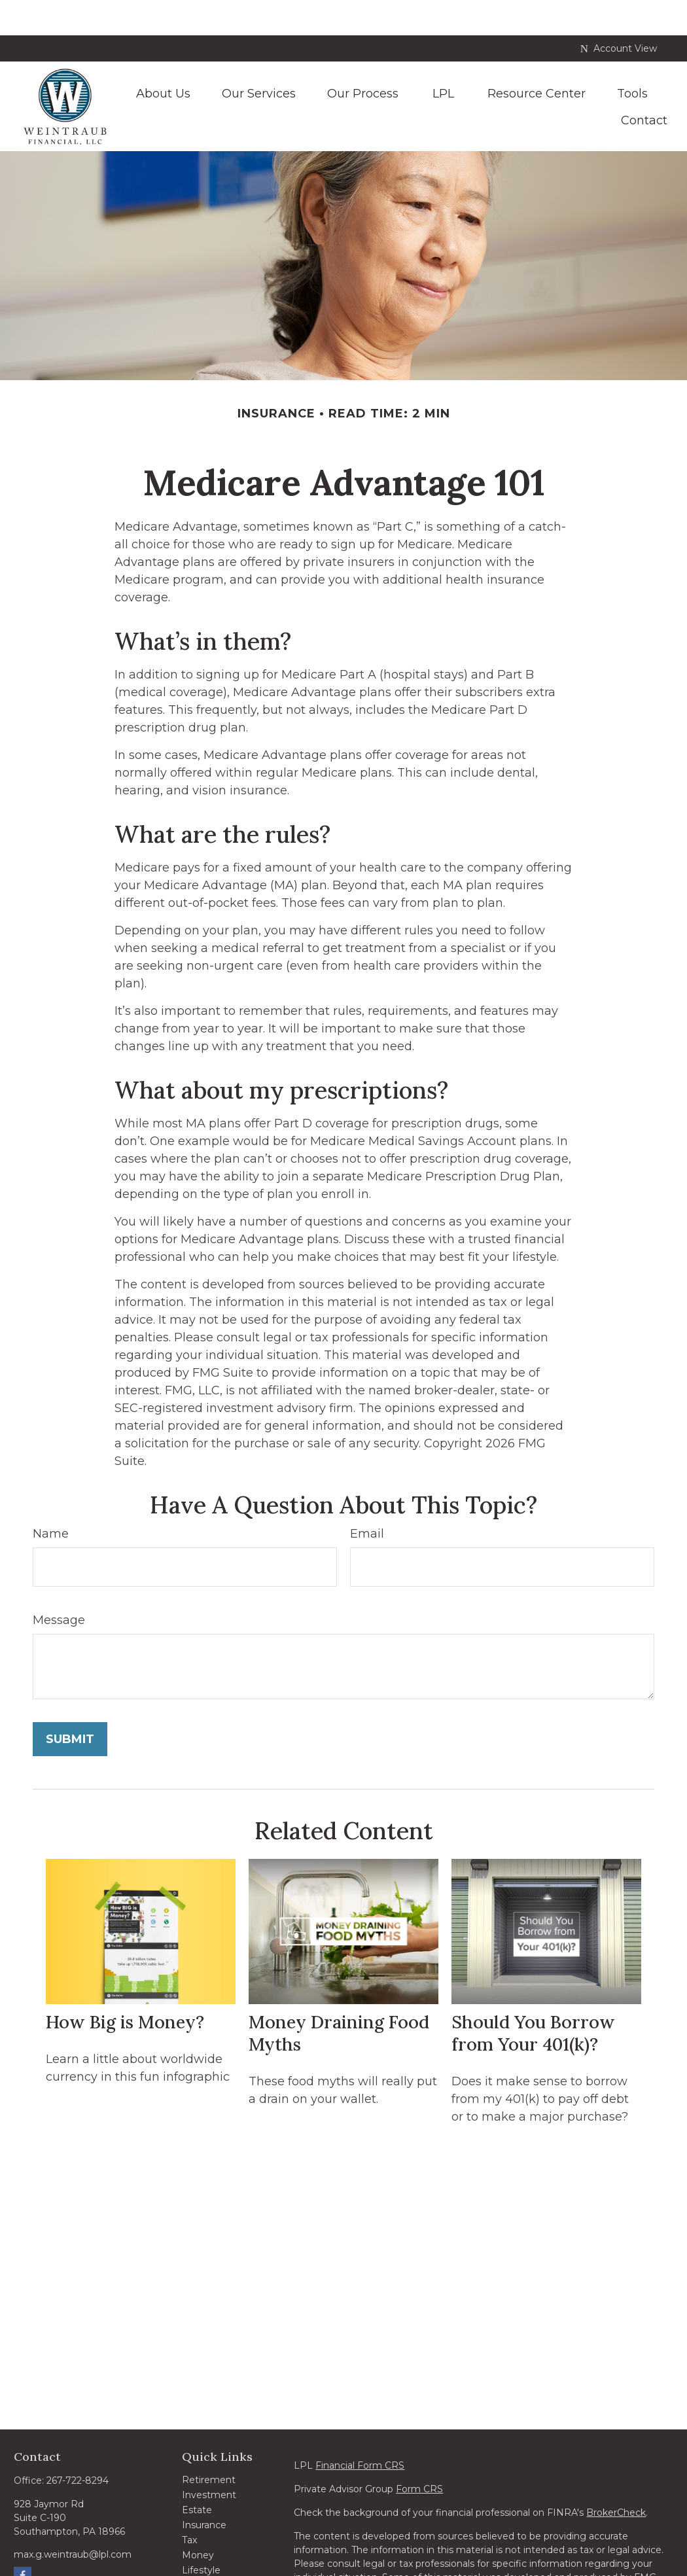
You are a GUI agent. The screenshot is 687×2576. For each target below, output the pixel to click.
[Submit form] (70, 1704)
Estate (197, 2474)
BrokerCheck (616, 2477)
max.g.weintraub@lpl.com (73, 2519)
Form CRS (419, 2454)
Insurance (204, 2490)
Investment (209, 2459)
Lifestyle (201, 2535)
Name (51, 1498)
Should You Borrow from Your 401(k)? (533, 1997)
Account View (618, 13)
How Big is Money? (125, 1986)
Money (198, 2520)
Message (59, 1585)
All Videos (204, 2565)
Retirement (209, 2444)
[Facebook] (22, 2540)
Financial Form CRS (359, 2430)
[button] (163, 57)
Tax (189, 2505)
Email (367, 1498)
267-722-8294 (77, 2445)
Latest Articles (214, 2550)
